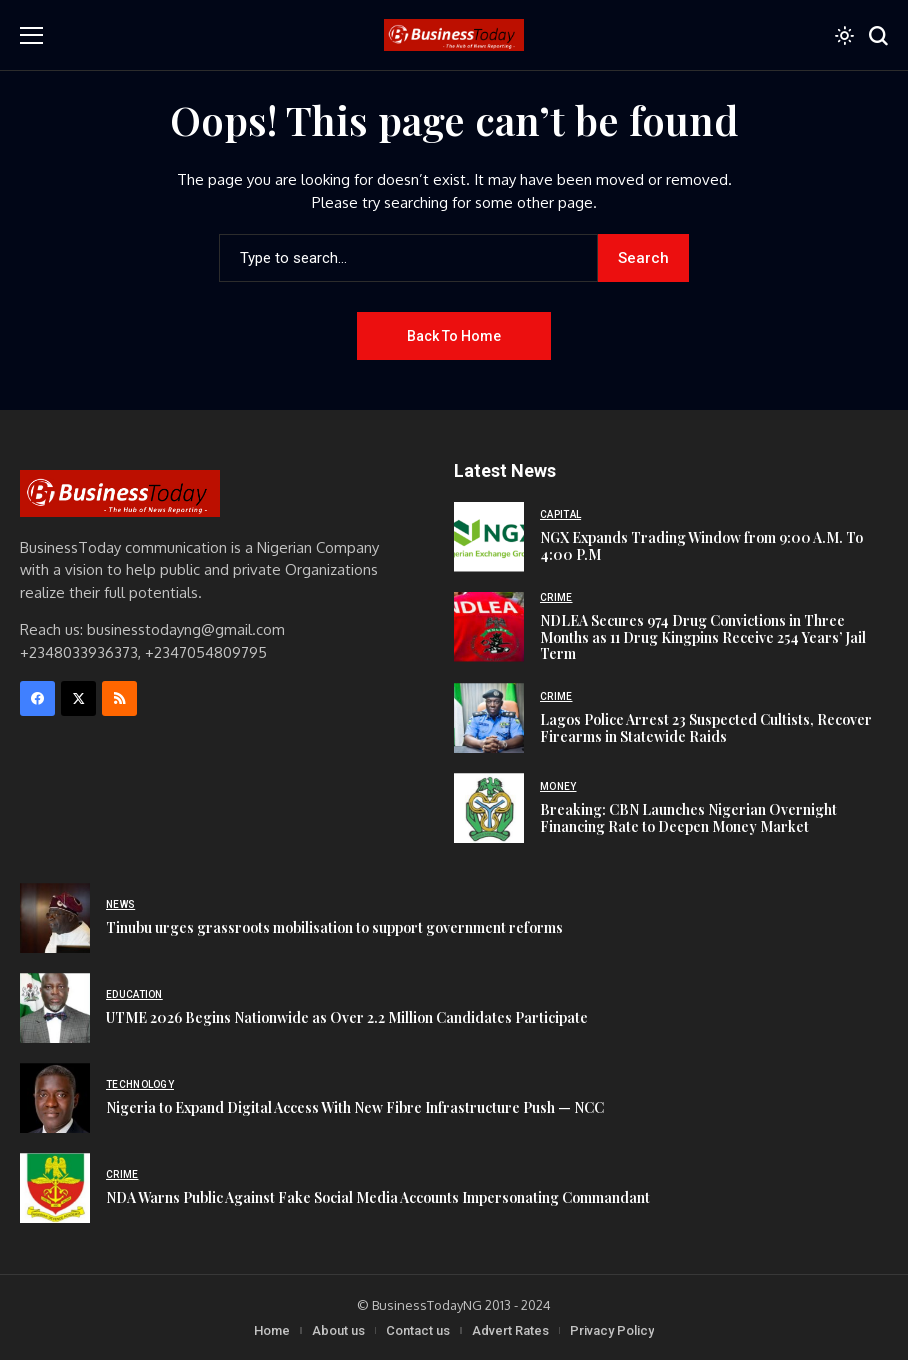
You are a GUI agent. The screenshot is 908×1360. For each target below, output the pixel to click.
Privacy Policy (612, 1330)
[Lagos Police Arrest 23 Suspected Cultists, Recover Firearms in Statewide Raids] (489, 718)
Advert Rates (510, 1330)
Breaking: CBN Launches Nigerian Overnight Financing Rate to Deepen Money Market (688, 818)
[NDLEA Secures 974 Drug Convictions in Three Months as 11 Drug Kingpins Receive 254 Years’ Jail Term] (489, 627)
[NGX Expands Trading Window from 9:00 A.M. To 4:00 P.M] (489, 537)
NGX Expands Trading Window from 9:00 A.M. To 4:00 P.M (701, 546)
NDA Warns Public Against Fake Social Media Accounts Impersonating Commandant (378, 1197)
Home (272, 1330)
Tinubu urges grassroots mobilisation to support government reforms (334, 927)
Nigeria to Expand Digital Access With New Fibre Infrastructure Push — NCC (355, 1107)
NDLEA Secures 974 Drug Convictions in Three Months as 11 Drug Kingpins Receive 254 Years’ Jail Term (703, 637)
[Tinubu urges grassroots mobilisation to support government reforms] (55, 918)
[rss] (119, 698)
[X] (78, 698)
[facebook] (37, 698)
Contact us (418, 1330)
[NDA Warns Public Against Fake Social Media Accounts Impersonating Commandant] (55, 1188)
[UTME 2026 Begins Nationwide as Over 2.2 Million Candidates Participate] (55, 1008)
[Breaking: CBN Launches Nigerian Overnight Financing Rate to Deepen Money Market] (489, 808)
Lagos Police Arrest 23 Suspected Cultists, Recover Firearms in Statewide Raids (706, 728)
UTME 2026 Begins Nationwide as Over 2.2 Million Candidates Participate (347, 1017)
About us (338, 1330)
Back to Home (454, 336)
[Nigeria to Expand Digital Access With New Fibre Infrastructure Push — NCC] (55, 1098)
